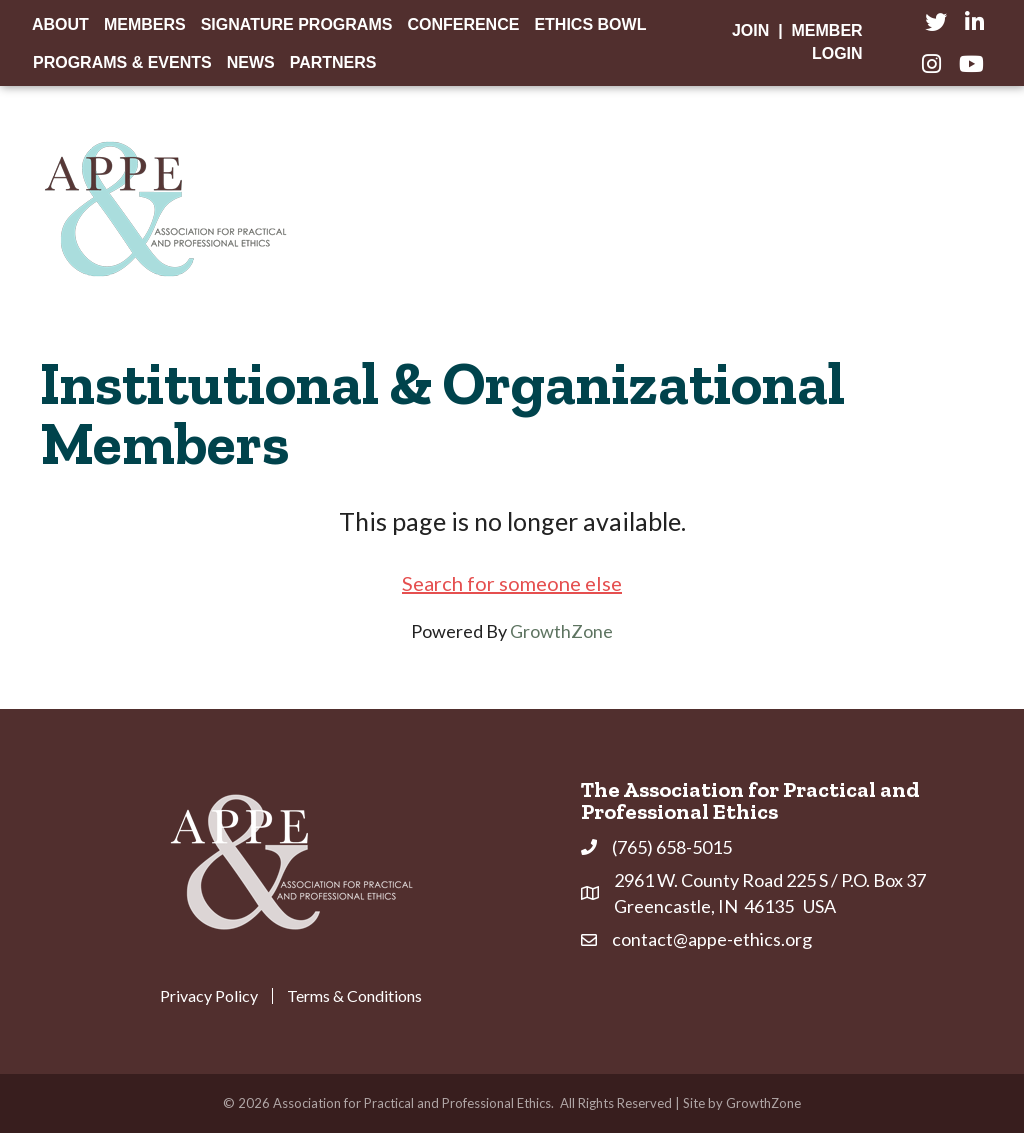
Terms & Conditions (354, 996)
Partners (333, 62)
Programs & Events (122, 62)
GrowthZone (561, 631)
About (60, 24)
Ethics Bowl (590, 24)
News (251, 62)
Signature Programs (297, 24)
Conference (463, 24)
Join (750, 30)
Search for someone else (512, 583)
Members (145, 24)
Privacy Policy (209, 996)
